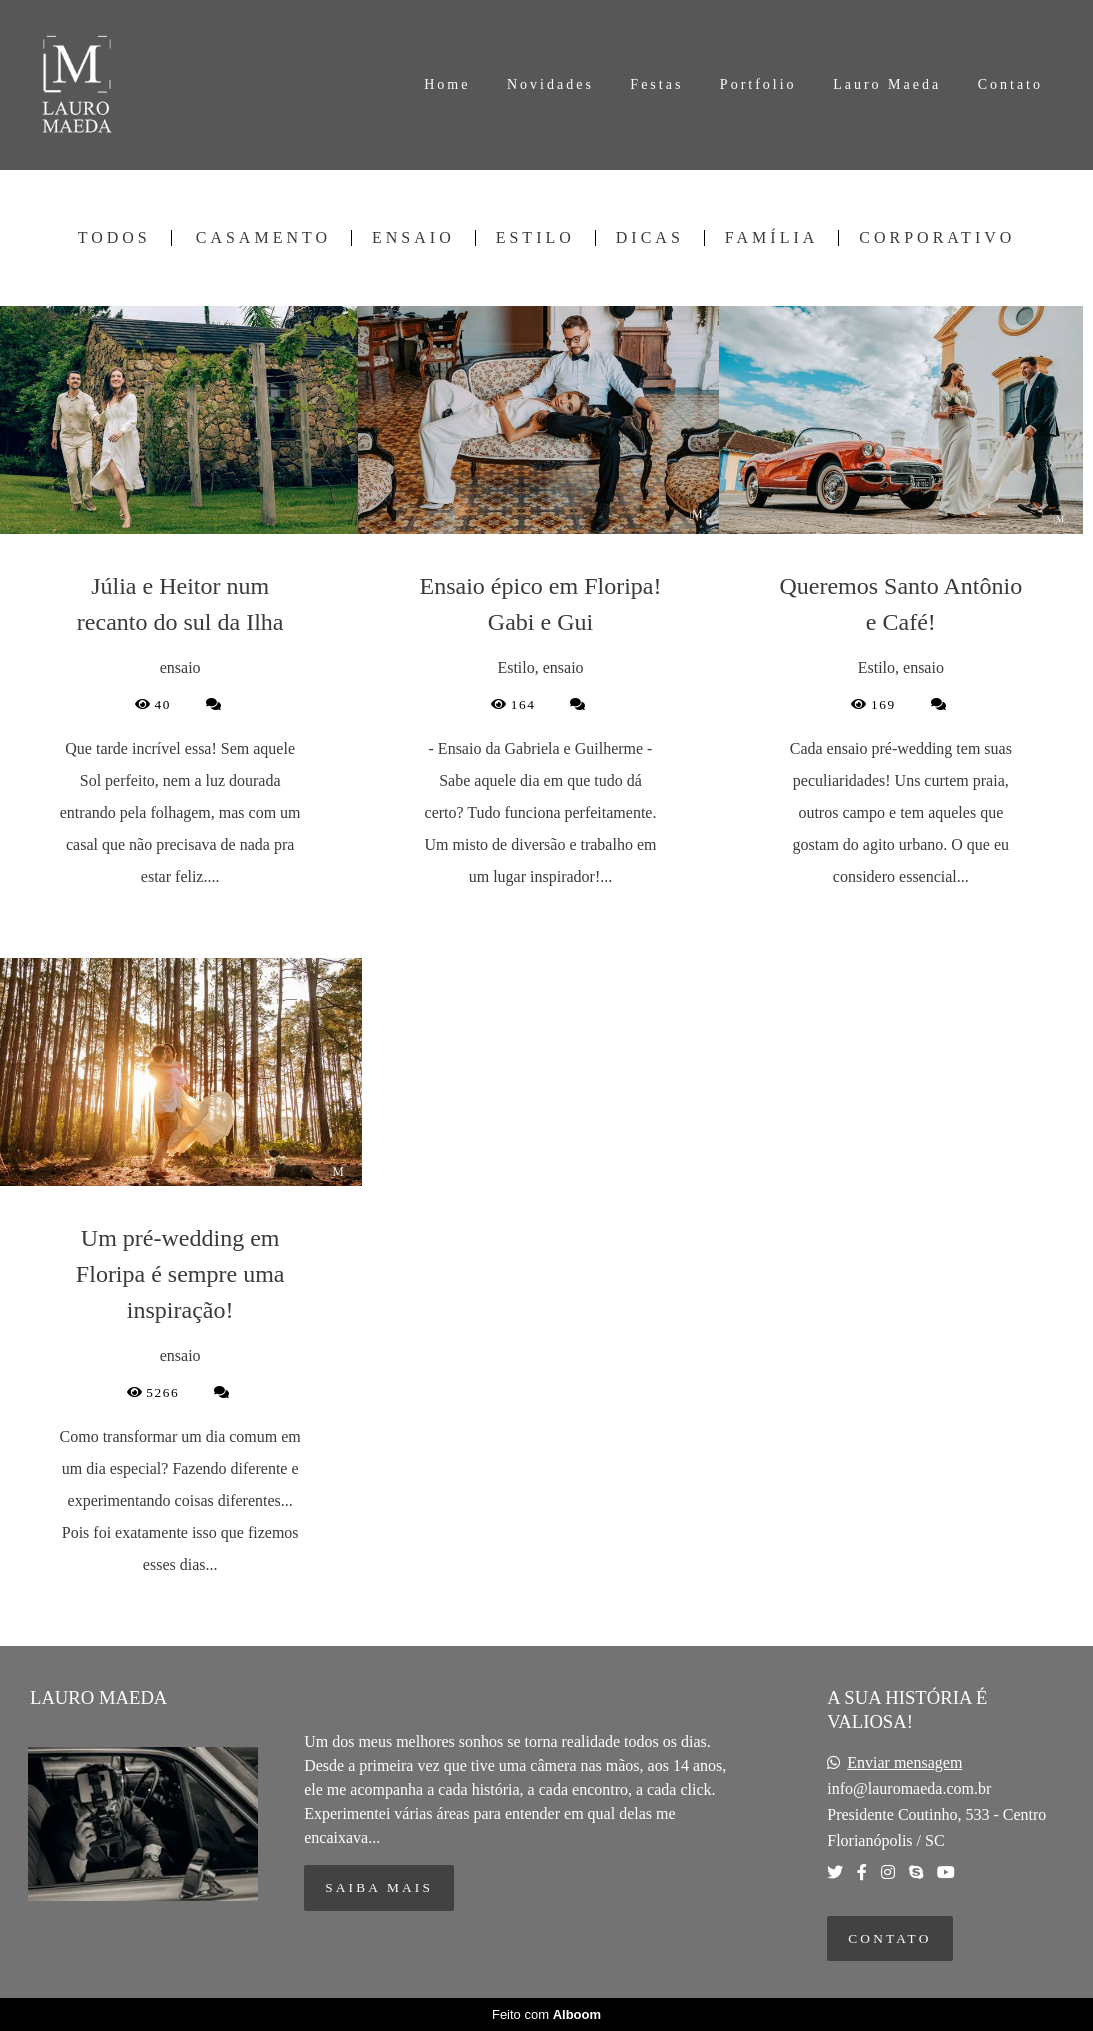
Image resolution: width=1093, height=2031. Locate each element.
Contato (1010, 84)
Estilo (535, 238)
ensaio (413, 238)
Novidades (550, 84)
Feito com (546, 2014)
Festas (656, 84)
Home (447, 84)
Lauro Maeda (887, 84)
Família (771, 238)
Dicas (650, 238)
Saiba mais (379, 1887)
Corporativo (937, 238)
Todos (114, 238)
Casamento (263, 238)
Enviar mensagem (904, 1763)
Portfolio (758, 84)
